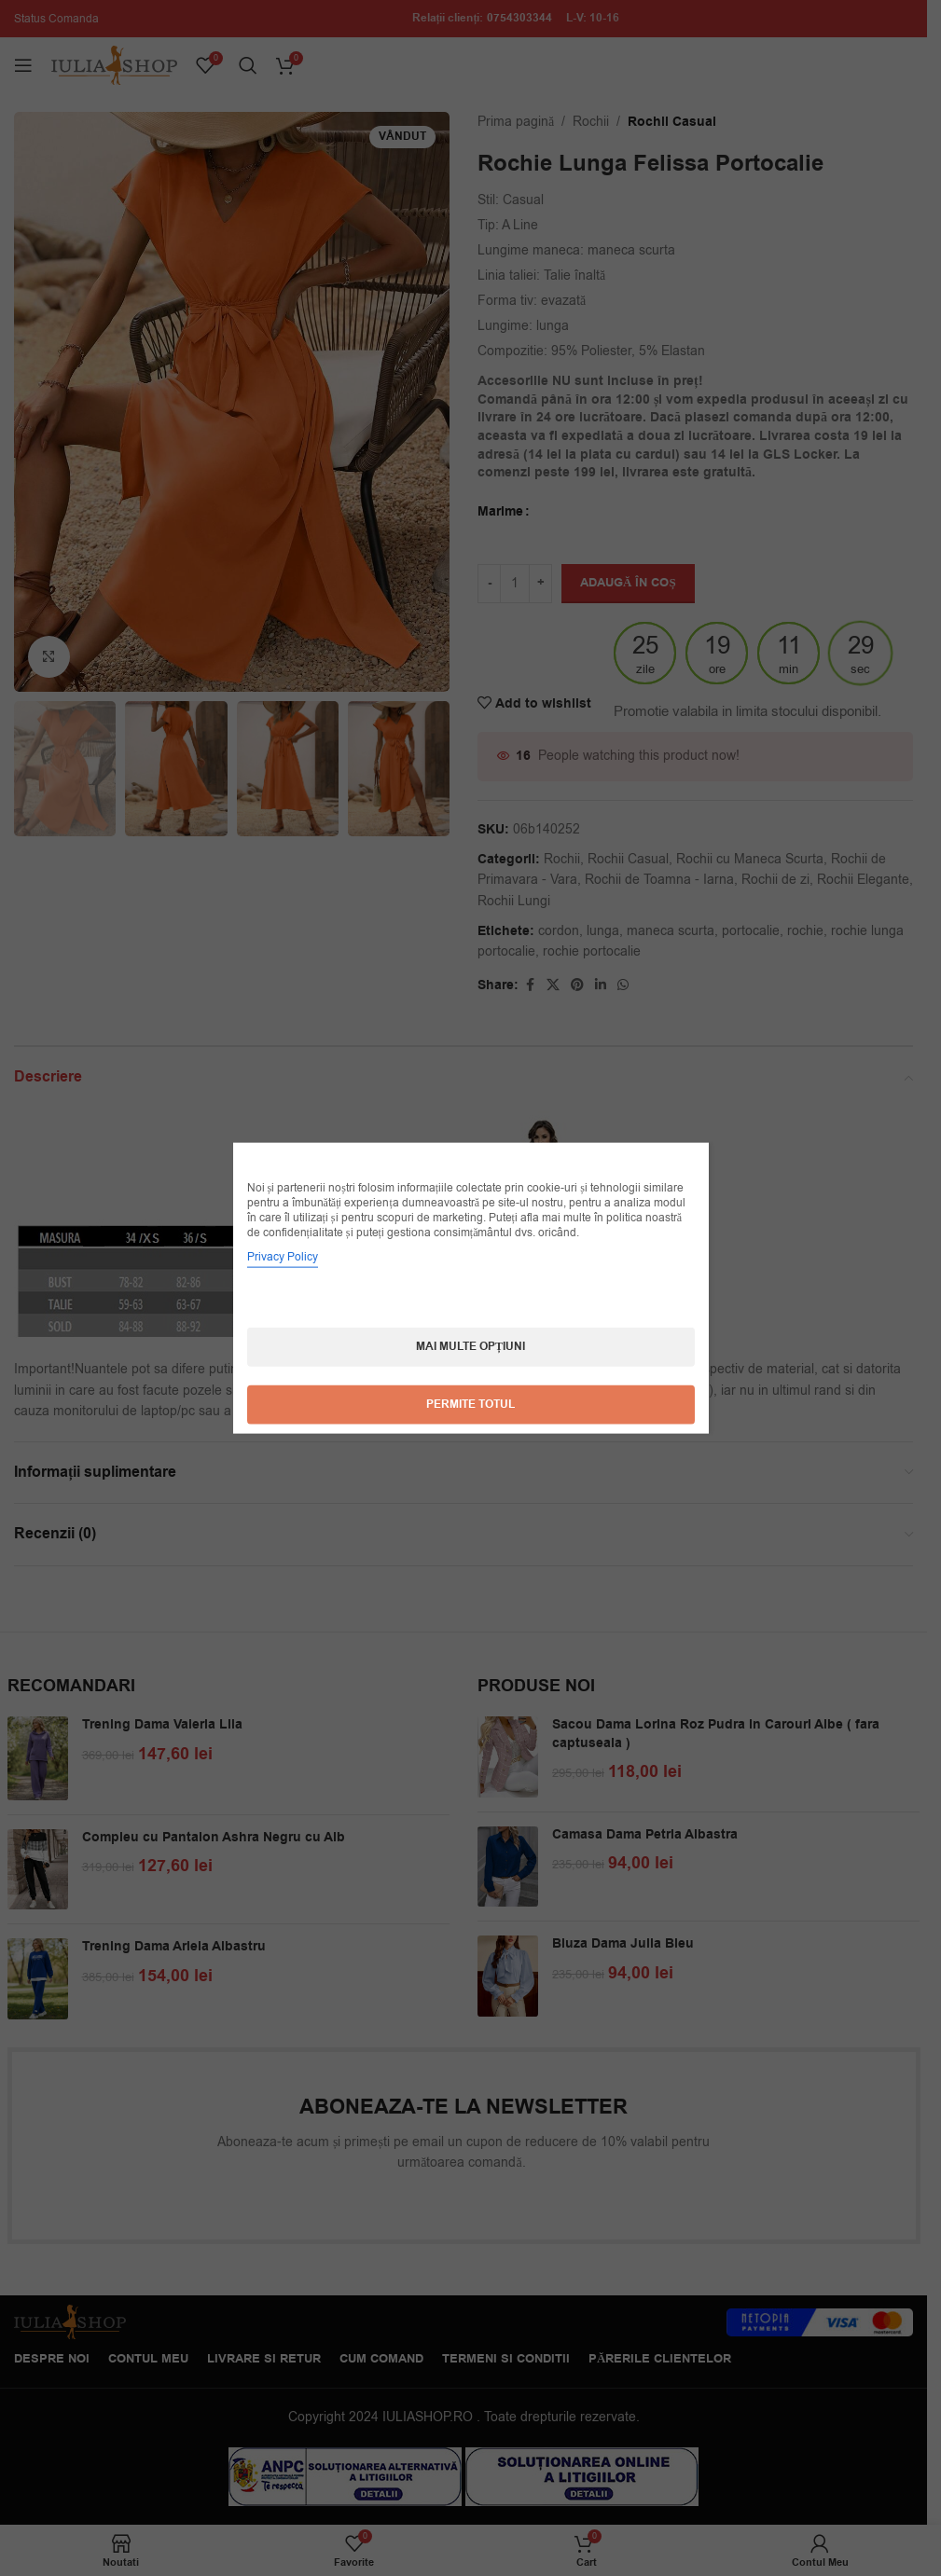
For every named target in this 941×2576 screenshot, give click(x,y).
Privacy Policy (282, 1256)
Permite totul (470, 1404)
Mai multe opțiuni (470, 1347)
